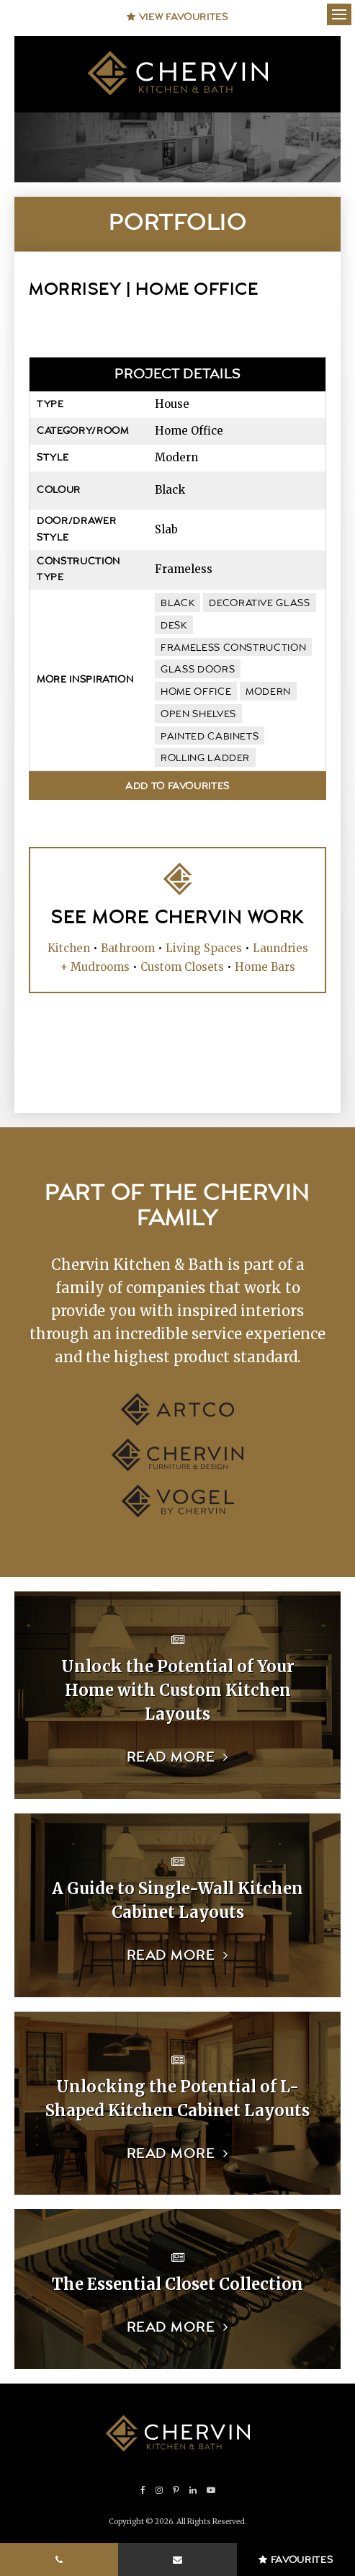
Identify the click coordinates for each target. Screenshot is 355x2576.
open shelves (198, 714)
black (177, 603)
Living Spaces (204, 948)
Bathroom (128, 948)
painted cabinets (210, 737)
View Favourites (177, 17)
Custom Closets (182, 967)
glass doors (198, 670)
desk (174, 626)
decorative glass (259, 603)
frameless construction (233, 648)
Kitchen (69, 948)
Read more (171, 1757)
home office (196, 692)
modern (268, 692)
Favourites (296, 2560)
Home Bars (265, 967)
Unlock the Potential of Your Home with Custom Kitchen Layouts (178, 1690)
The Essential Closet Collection (177, 2284)
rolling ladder (205, 758)
